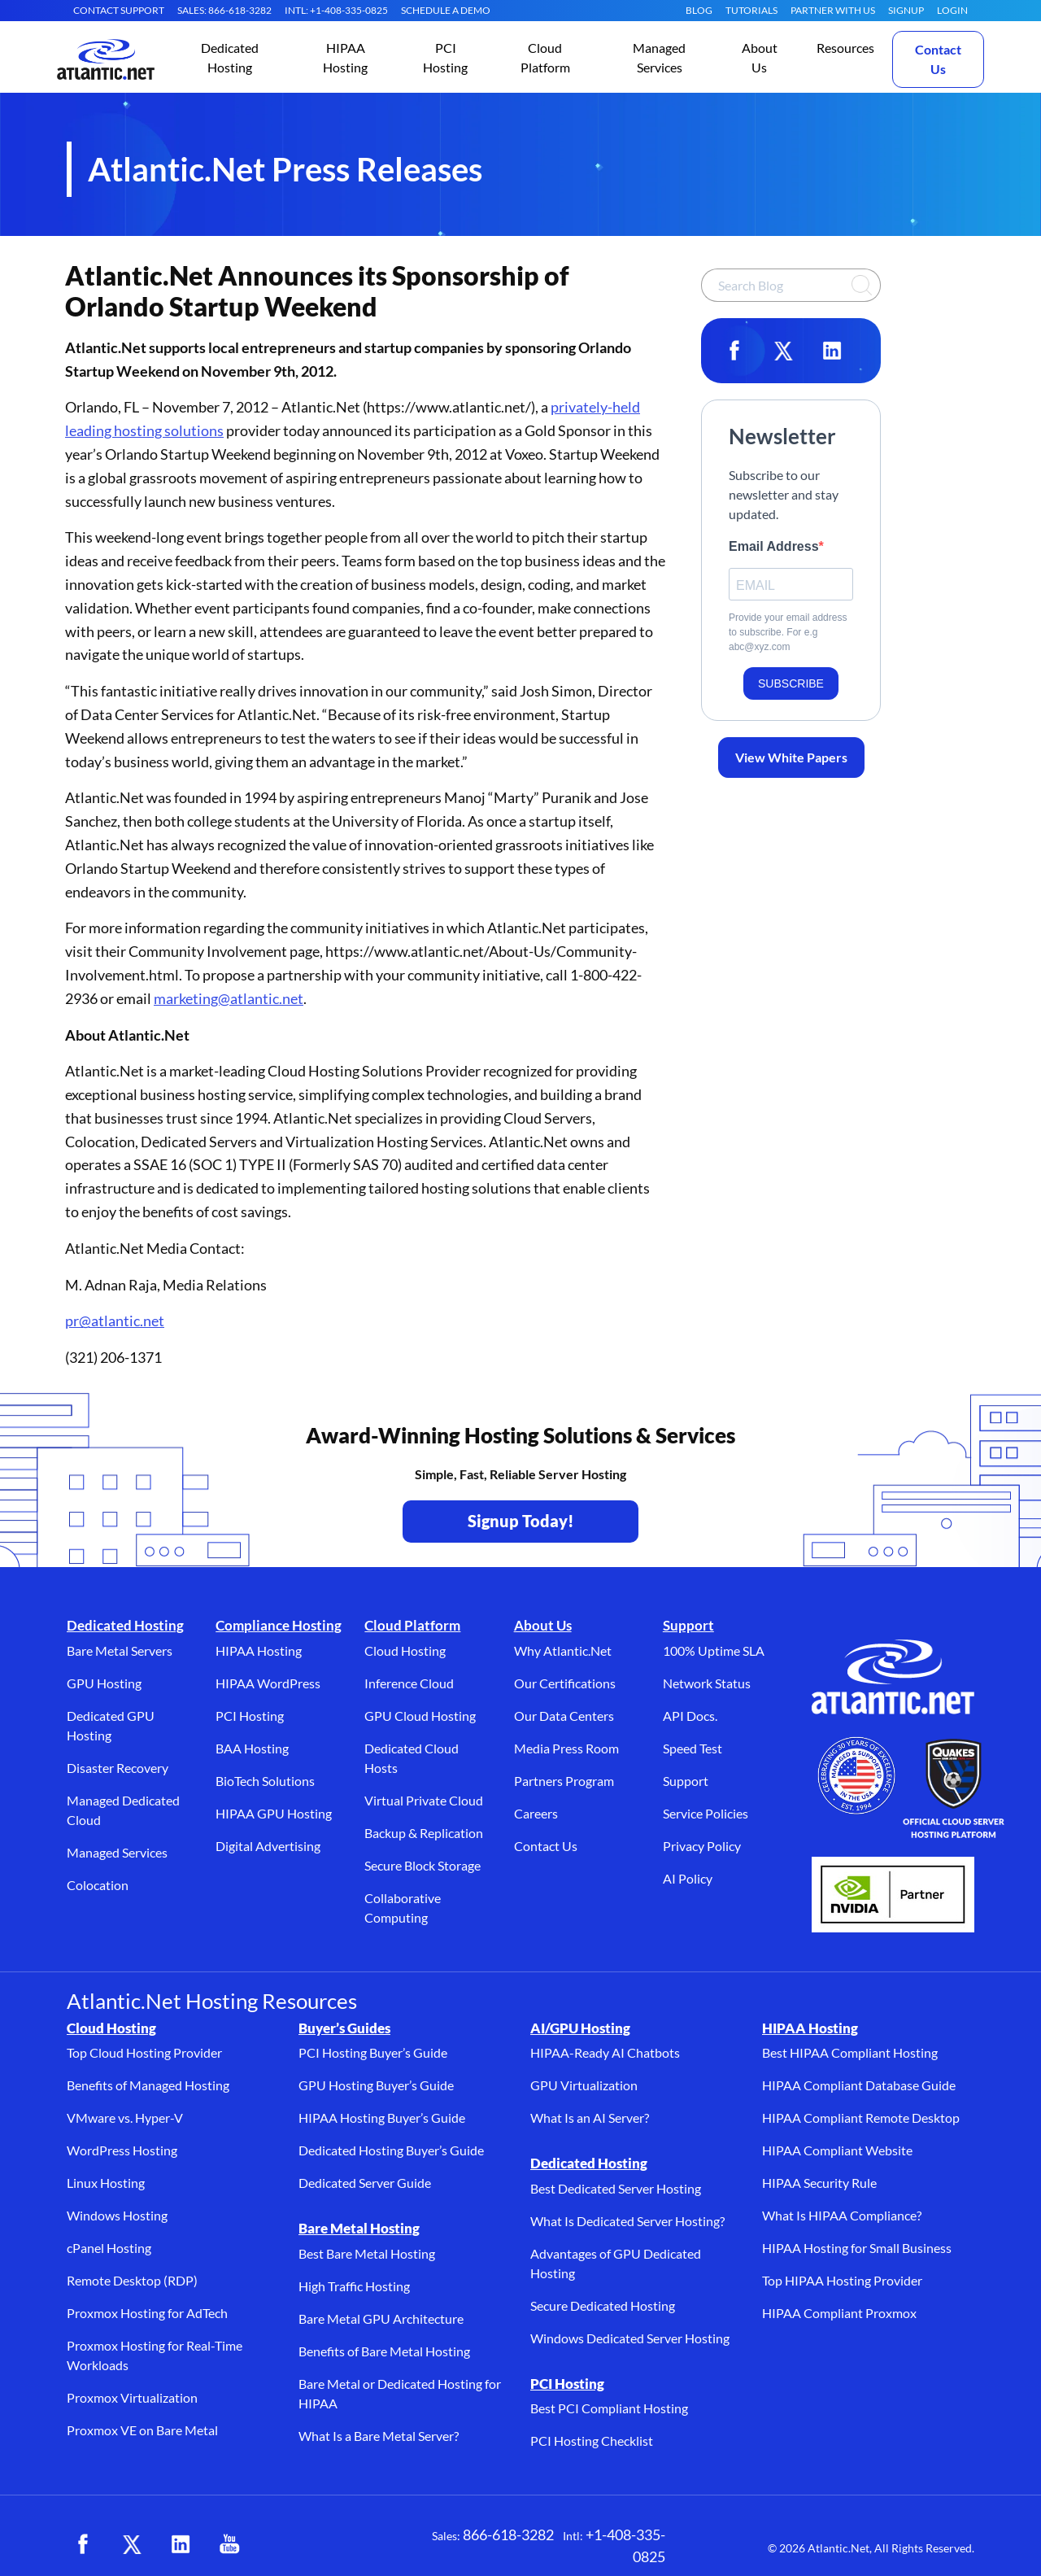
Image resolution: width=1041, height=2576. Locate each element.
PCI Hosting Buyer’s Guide (372, 2052)
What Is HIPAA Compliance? (841, 2215)
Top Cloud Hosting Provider (144, 2052)
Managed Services (117, 1852)
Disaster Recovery (117, 1767)
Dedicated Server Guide (364, 2182)
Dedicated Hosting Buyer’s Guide (391, 2150)
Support (688, 1625)
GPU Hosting (104, 1683)
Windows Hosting (117, 2215)
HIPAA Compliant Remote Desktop (861, 2117)
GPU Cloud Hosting (420, 1715)
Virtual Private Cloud (423, 1800)
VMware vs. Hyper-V (125, 2117)
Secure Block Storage (422, 1865)
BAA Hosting (252, 1748)
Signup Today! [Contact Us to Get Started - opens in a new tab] (521, 1520)
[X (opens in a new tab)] (131, 2544)
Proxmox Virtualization (132, 2397)
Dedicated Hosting (125, 1625)
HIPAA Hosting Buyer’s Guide (381, 2117)
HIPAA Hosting (259, 1650)
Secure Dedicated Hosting (602, 2305)
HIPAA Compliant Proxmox (839, 2313)
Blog (699, 10)
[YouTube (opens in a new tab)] (229, 2544)
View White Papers (791, 757)
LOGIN (952, 10)
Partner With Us (833, 10)
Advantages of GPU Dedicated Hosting (615, 2263)
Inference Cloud (409, 1683)
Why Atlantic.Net (563, 1650)
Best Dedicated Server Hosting (615, 2188)
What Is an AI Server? (589, 2117)
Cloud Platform (412, 1625)
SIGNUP (906, 10)
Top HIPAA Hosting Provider (842, 2280)
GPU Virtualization (584, 2085)
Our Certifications (565, 1683)
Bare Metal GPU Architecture (381, 2318)
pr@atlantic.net (114, 1320)
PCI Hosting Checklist (591, 2440)
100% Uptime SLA (713, 1650)
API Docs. (690, 1715)
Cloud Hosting (405, 1650)
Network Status (707, 1683)
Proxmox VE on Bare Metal (142, 2430)
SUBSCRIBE (791, 683)
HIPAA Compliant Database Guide (859, 2085)
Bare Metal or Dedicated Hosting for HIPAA (399, 2393)
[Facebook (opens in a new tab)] (83, 2544)
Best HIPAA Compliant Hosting (850, 2052)
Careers (536, 1813)
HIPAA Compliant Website (837, 2150)
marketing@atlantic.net (228, 998)
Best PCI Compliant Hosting (609, 2408)
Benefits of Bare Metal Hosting (384, 2351)
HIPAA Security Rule (819, 2182)
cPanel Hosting (109, 2247)
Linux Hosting (106, 2182)
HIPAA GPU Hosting (274, 1813)
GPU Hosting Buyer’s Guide (376, 2085)
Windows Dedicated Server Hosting (630, 2338)
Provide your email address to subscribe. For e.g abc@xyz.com (788, 632)
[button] (230, 59)
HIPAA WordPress (268, 1683)
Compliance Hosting (279, 1625)
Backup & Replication (423, 1832)
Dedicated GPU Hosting (111, 1725)
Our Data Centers (564, 1715)
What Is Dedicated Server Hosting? (627, 2221)
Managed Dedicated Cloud (123, 1809)
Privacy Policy (702, 1845)
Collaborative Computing (402, 1907)
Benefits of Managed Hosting (148, 2085)
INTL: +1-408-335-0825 (336, 10)
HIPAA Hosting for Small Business (857, 2247)
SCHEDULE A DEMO (445, 10)
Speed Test (692, 1748)
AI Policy (687, 1878)
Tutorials (751, 10)
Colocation (97, 1885)
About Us (543, 1625)
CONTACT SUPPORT (118, 10)
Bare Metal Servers (119, 1650)
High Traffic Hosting (354, 2286)
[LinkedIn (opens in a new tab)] (180, 2544)
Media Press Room (566, 1748)
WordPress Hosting (122, 2150)
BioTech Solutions (265, 1780)
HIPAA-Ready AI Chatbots (605, 2052)
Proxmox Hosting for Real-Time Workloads (154, 2355)
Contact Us (938, 58)
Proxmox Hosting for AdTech (147, 2313)
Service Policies (705, 1813)
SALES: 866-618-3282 (224, 10)
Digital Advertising (268, 1845)
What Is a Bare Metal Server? (378, 2435)
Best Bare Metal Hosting (366, 2253)
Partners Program (564, 1780)
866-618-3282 (508, 2534)
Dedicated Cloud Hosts (411, 1757)
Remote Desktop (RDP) (132, 2280)
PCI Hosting (250, 1715)
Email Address (774, 546)
